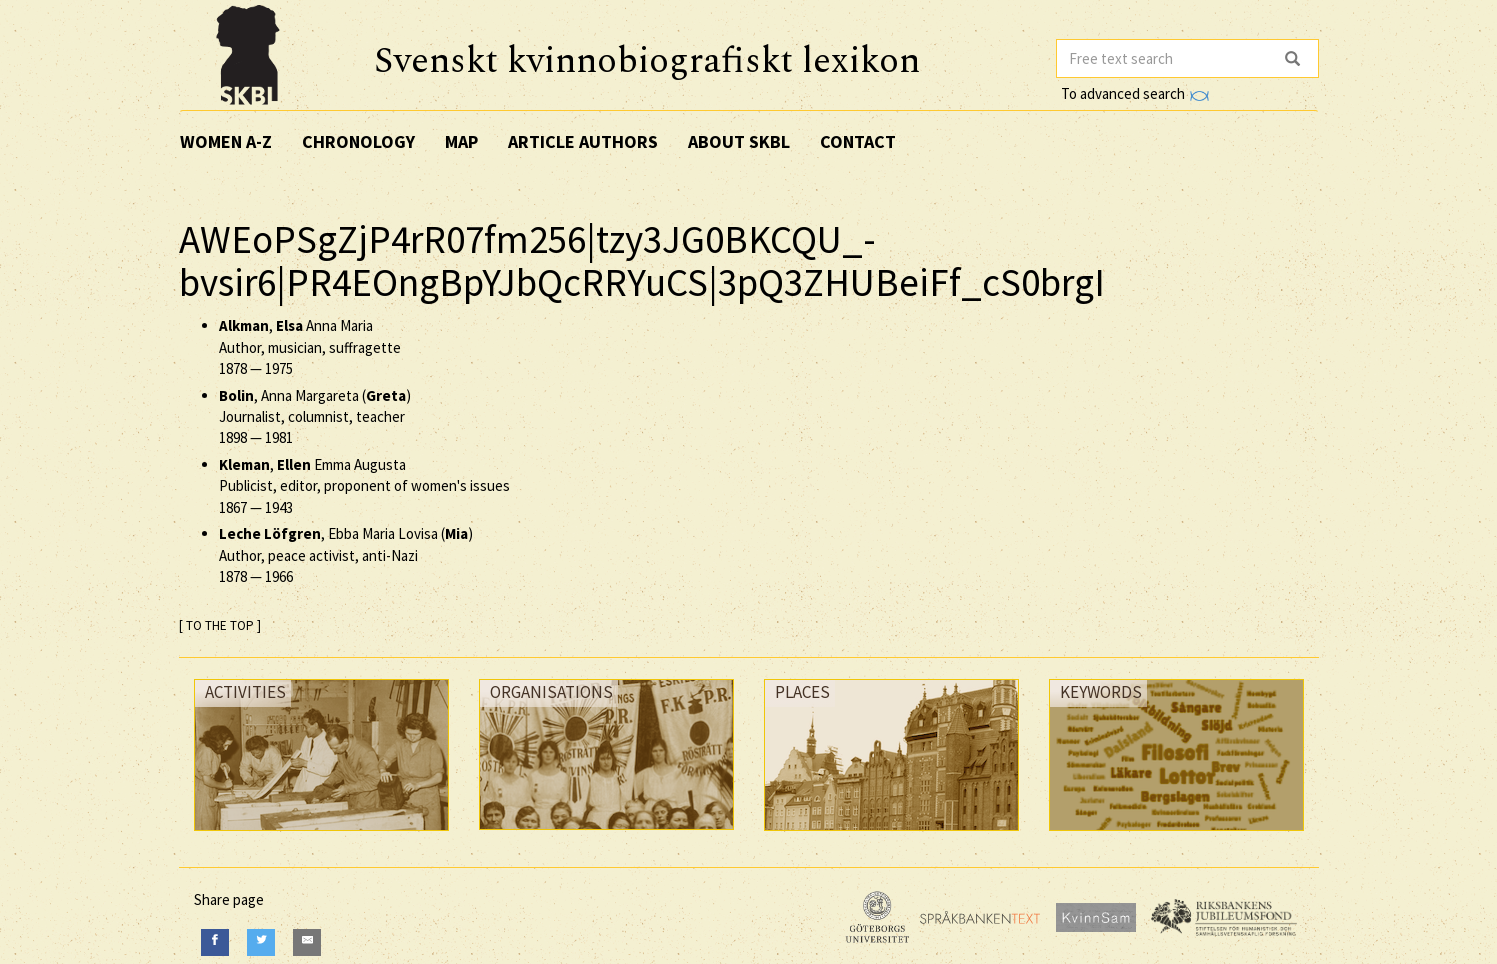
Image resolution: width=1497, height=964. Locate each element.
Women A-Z (226, 141)
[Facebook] (215, 942)
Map (461, 141)
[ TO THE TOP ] (220, 625)
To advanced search (1135, 93)
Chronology (358, 141)
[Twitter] (261, 942)
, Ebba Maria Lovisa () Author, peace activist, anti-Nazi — (346, 555)
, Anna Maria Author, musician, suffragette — (310, 347)
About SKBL (739, 141)
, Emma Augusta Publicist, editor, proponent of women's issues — (364, 486)
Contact (858, 141)
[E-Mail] (307, 942)
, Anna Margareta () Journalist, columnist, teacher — (315, 417)
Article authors (583, 141)
